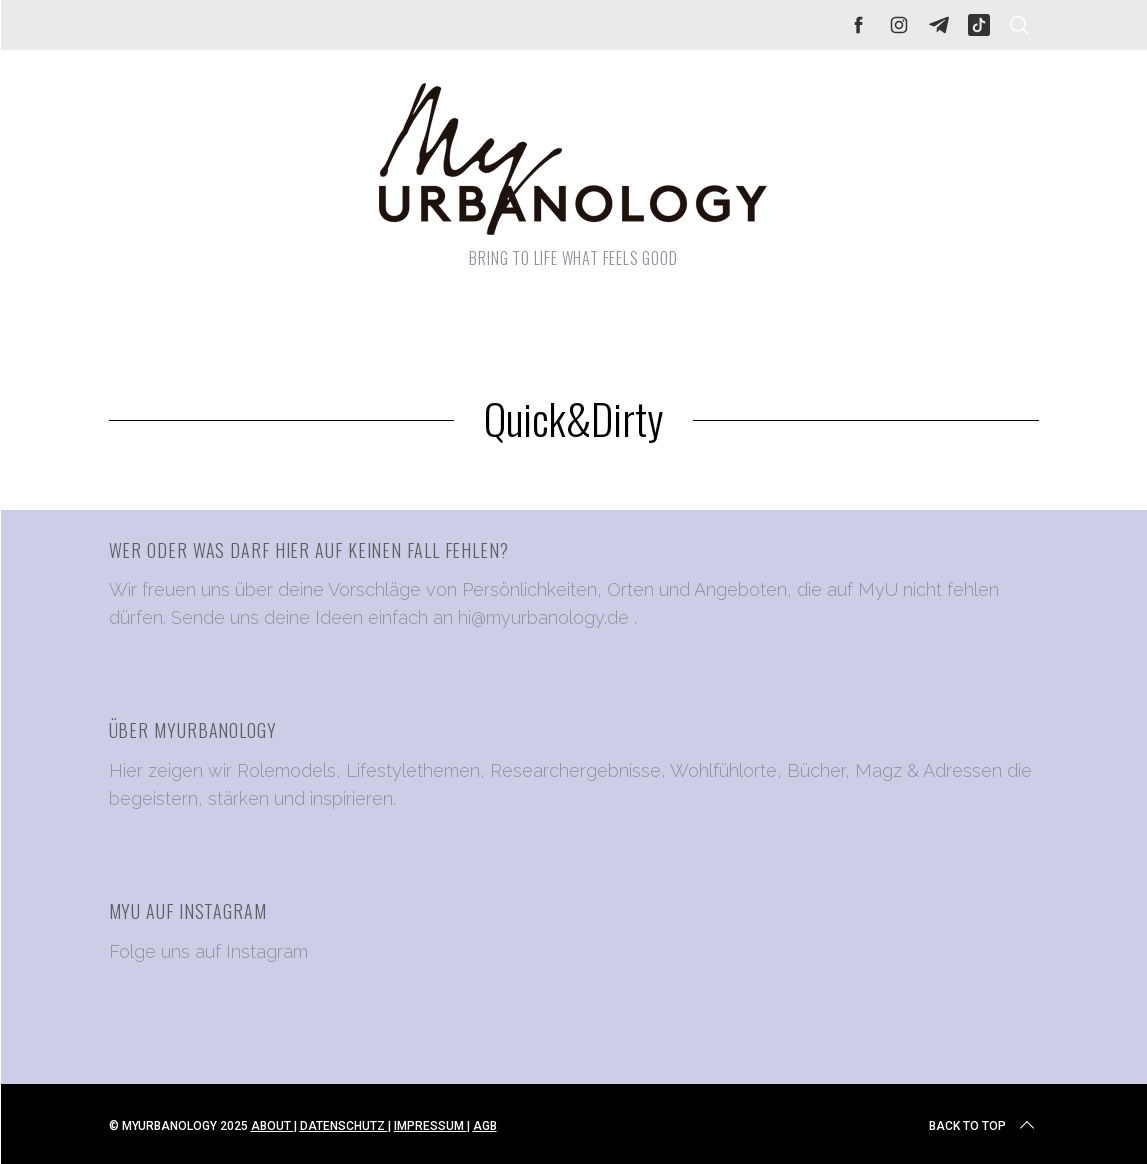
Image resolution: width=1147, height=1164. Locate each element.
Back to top (983, 1126)
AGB (485, 1126)
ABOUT (272, 1126)
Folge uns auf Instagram (208, 951)
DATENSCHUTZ (344, 1126)
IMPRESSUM (430, 1126)
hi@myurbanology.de (543, 617)
